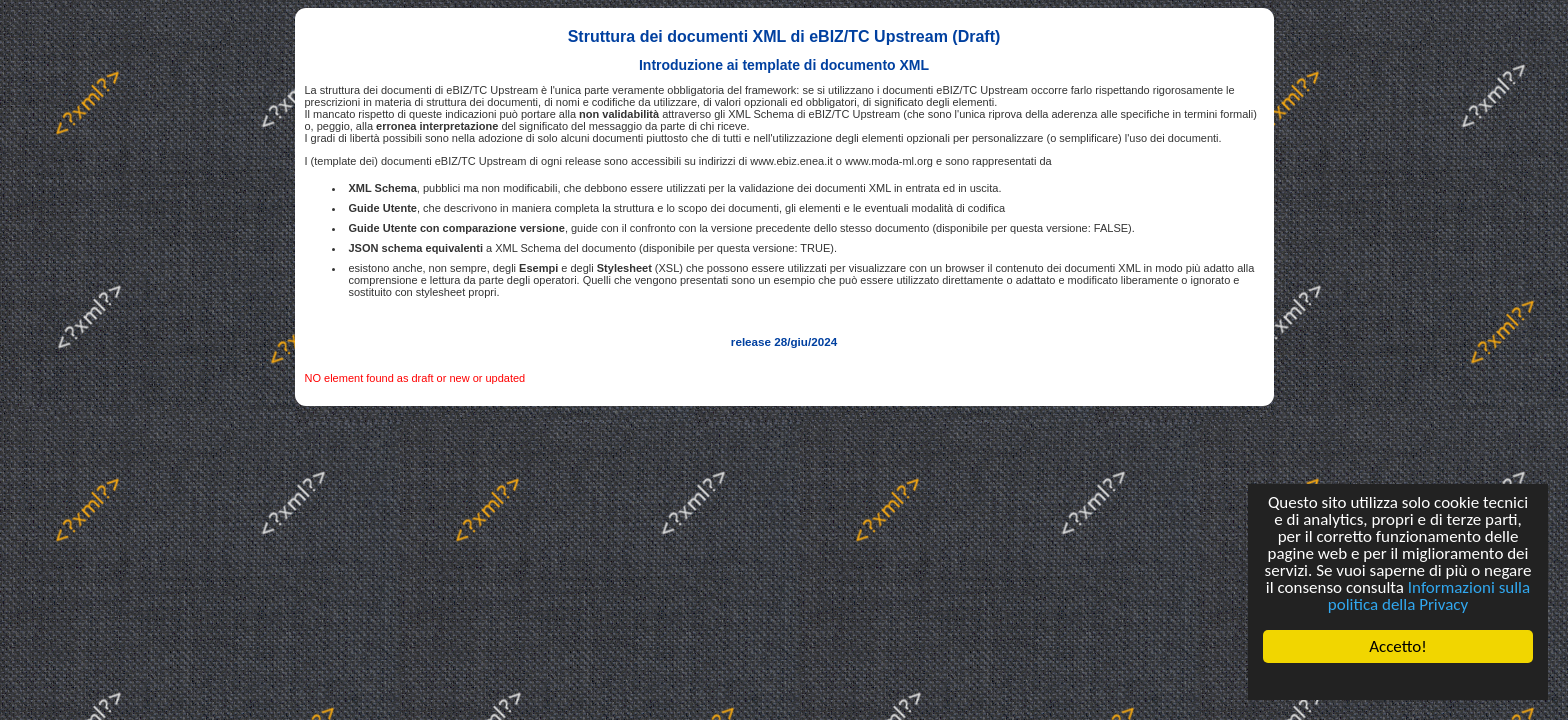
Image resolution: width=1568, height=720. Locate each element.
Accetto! (1398, 646)
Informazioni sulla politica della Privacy (1429, 596)
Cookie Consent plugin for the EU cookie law (1398, 681)
